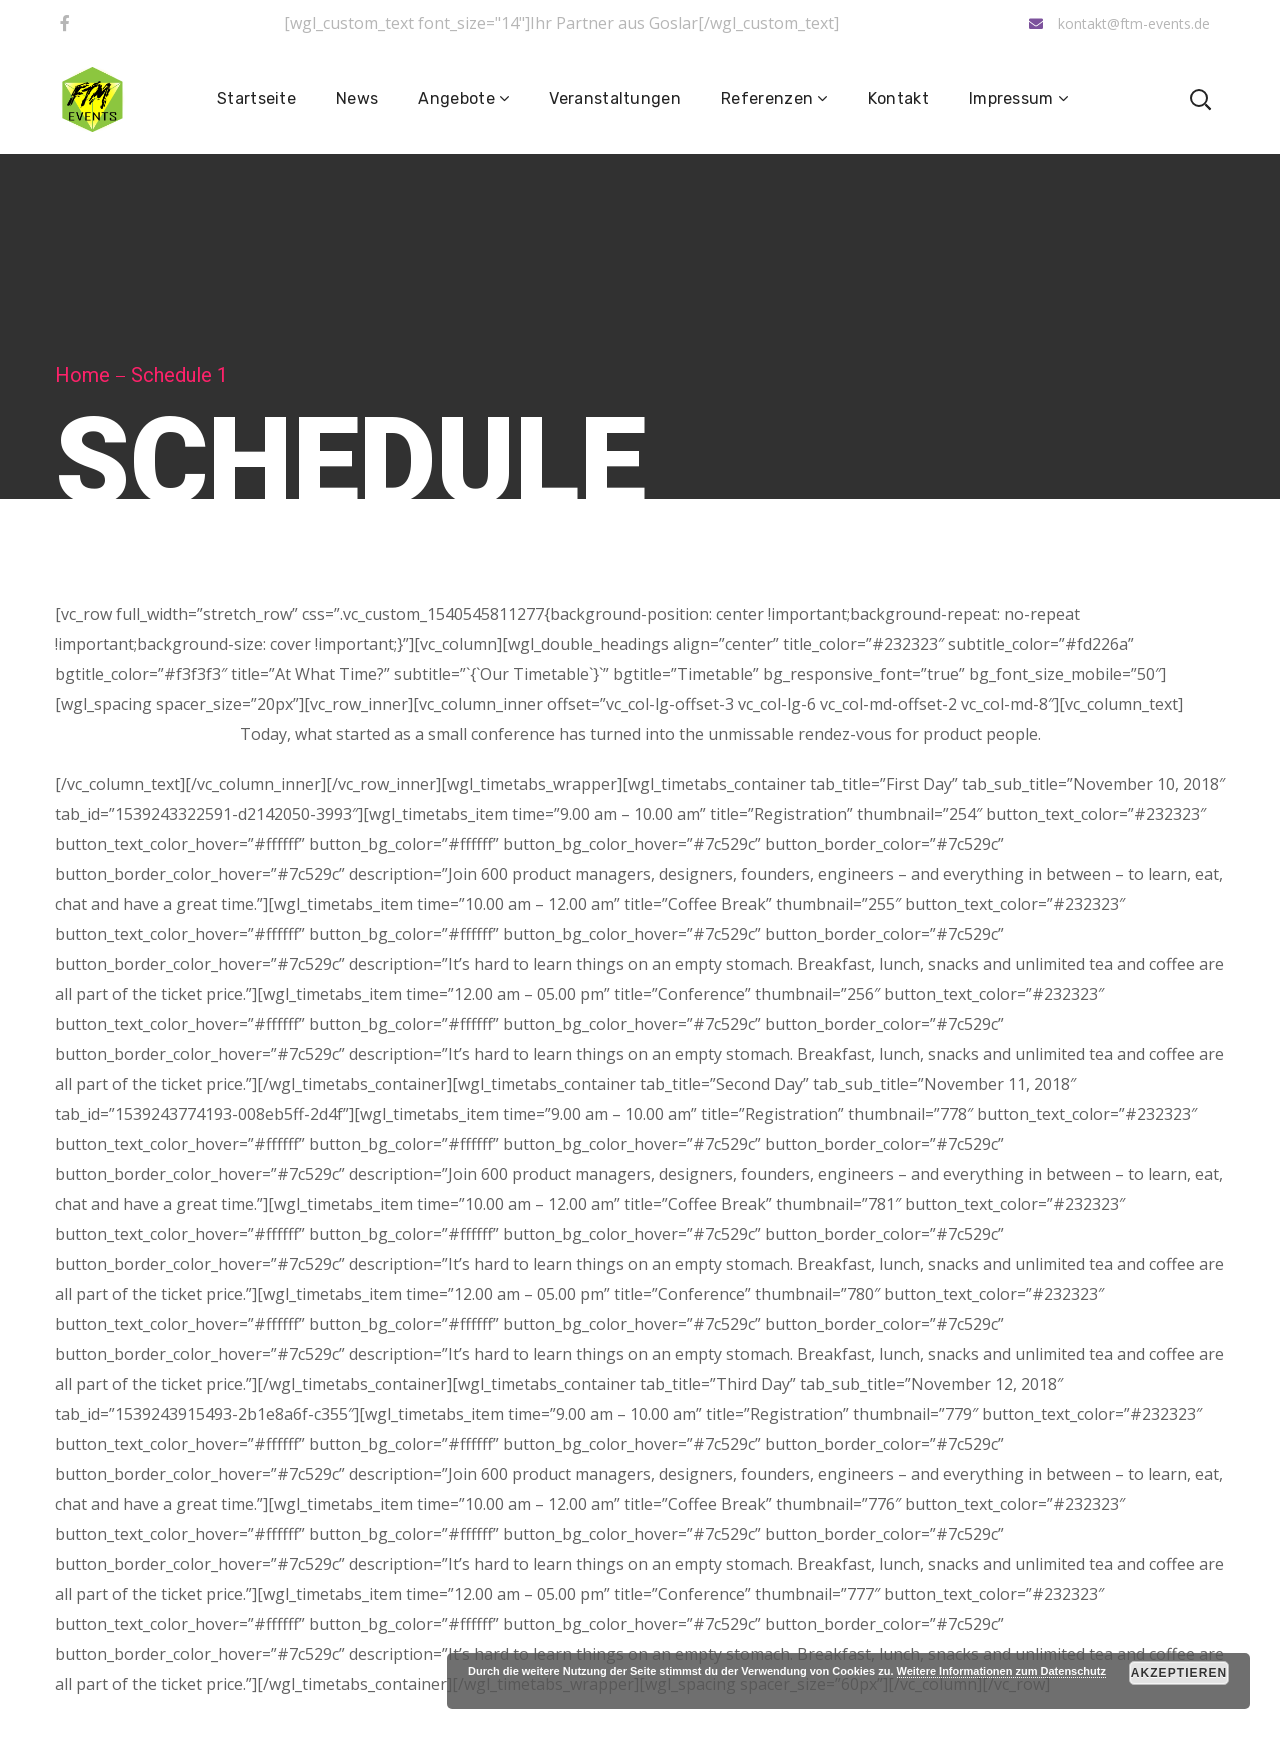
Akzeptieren (1179, 1673)
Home (82, 375)
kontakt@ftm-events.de (1119, 23)
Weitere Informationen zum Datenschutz (1001, 1671)
